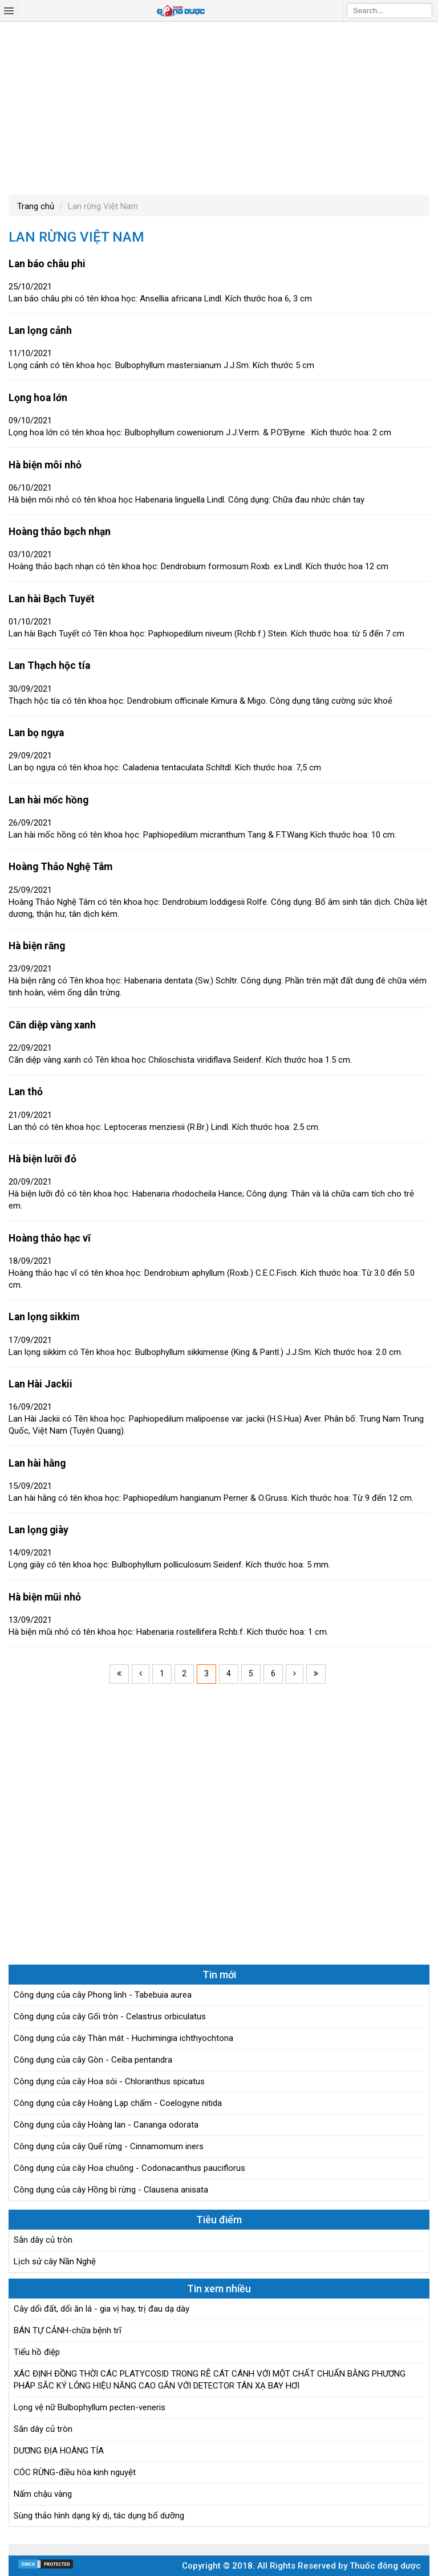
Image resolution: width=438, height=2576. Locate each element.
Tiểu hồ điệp (37, 2352)
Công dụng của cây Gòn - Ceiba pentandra (93, 2060)
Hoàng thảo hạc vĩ (50, 1238)
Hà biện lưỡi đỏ (42, 1159)
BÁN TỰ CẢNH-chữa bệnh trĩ (67, 2330)
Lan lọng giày (38, 1530)
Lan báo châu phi (47, 264)
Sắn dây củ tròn (43, 2240)
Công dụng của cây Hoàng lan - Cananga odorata (106, 2125)
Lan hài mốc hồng (48, 800)
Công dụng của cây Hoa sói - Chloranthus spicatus (109, 2081)
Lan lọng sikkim (44, 1316)
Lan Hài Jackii (40, 1384)
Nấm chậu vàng (43, 2494)
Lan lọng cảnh (40, 330)
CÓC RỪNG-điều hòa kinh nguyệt (75, 2472)
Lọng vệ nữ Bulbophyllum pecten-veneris (89, 2407)
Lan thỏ (26, 1091)
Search (423, 10)
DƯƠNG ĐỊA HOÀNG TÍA (59, 2451)
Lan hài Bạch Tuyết (52, 599)
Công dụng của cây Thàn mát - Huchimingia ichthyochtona (123, 2038)
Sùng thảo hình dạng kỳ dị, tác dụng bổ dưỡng (99, 2515)
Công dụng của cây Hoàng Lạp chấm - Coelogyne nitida (118, 2103)
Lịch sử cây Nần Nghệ (55, 2261)
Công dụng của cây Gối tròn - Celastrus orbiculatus (110, 2016)
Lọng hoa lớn (38, 397)
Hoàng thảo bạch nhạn (60, 531)
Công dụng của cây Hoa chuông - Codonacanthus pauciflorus (129, 2168)
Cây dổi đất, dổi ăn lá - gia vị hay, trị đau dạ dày (101, 2309)
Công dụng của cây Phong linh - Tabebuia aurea (103, 1995)
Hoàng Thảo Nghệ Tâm (60, 866)
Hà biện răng (37, 946)
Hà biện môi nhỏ (45, 465)
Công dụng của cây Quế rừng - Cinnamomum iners (109, 2146)
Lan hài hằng (37, 1463)
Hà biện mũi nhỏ (45, 1597)
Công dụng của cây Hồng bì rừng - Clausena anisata (111, 2190)
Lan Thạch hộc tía (49, 665)
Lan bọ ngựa (36, 732)
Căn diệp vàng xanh (52, 1025)
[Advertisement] (219, 107)
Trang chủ (35, 206)
